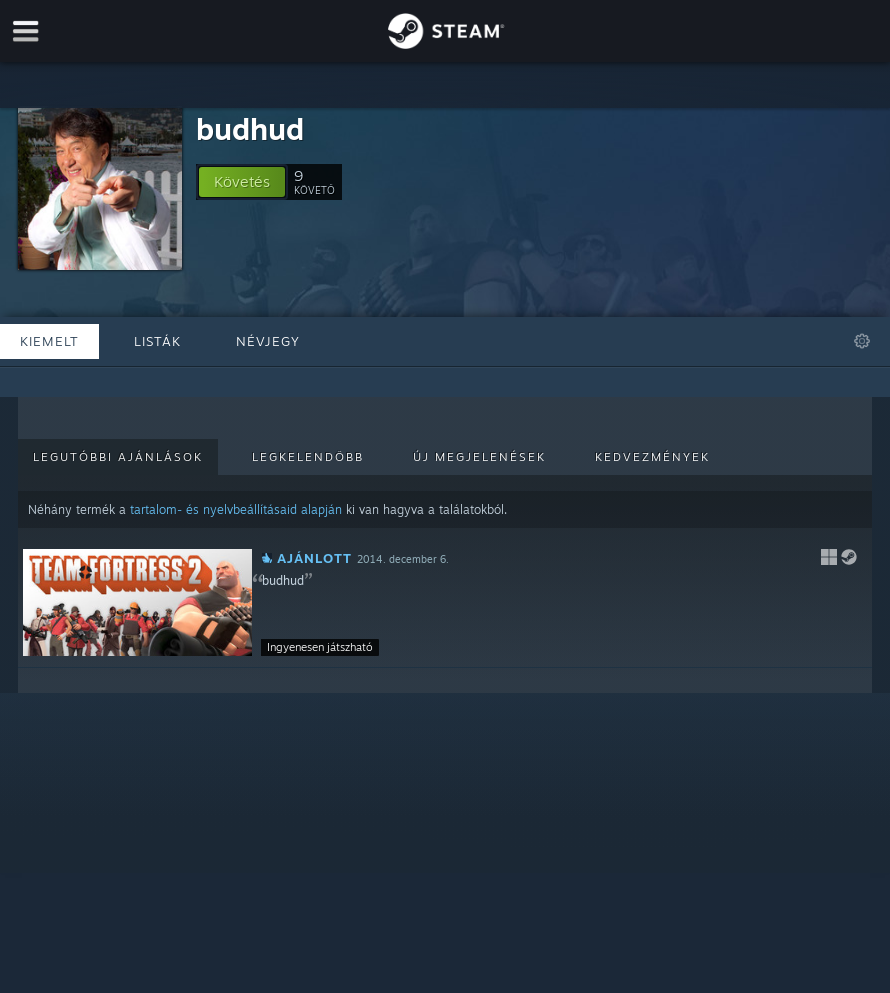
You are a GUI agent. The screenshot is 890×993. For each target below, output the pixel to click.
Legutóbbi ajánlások (118, 457)
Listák (157, 341)
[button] (242, 182)
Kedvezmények (652, 457)
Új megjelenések (479, 457)
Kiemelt (49, 341)
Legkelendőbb (308, 457)
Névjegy (268, 341)
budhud (250, 128)
